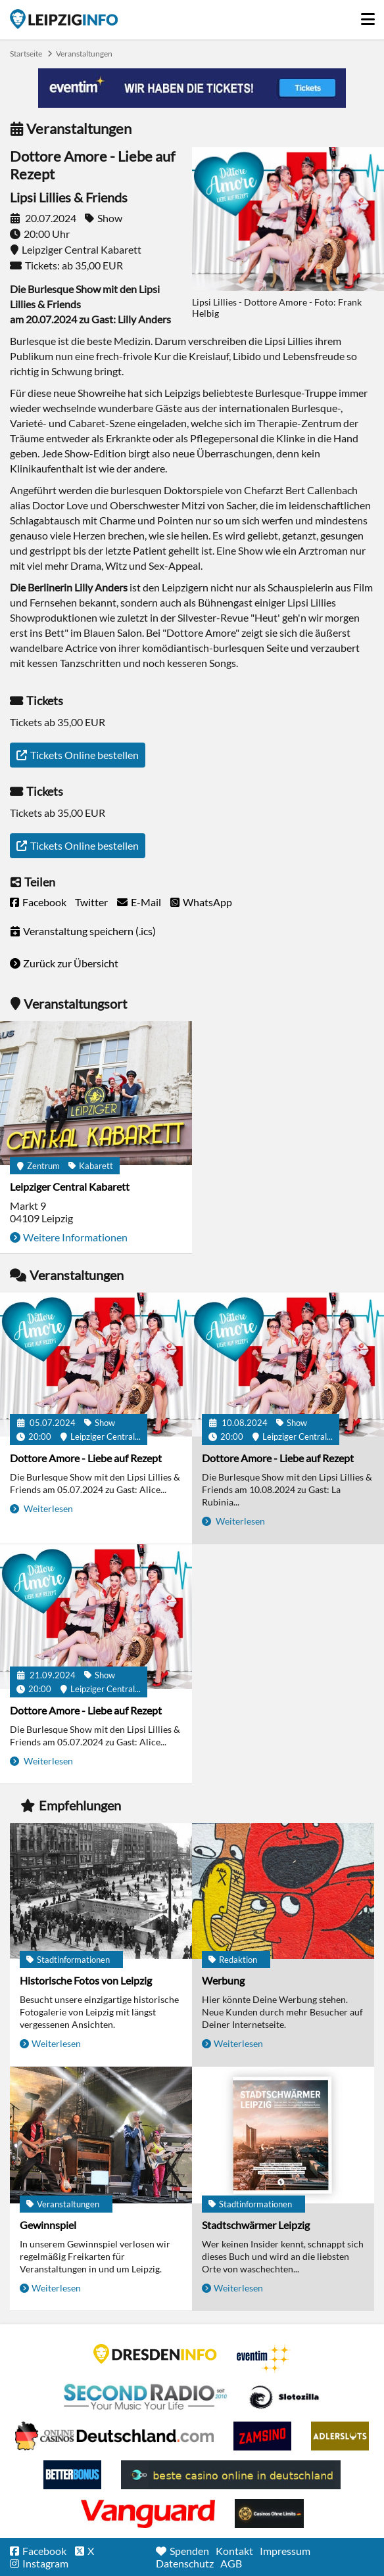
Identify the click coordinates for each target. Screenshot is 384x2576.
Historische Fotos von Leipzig (86, 1980)
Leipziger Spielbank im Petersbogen (114, 2436)
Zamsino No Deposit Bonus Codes (262, 2436)
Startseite (64, 19)
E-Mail (146, 902)
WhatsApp (207, 902)
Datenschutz (185, 2563)
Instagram (45, 2563)
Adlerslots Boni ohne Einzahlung (340, 2436)
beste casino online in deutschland (231, 2474)
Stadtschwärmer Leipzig (256, 2225)
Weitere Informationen (75, 1237)
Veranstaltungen (84, 53)
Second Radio (146, 2397)
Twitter (91, 902)
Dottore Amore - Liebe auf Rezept (86, 1458)
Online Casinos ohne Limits (269, 2513)
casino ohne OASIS (148, 2513)
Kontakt (234, 2550)
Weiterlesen (47, 1508)
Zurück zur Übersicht (70, 963)
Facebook (44, 902)
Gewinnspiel (48, 2225)
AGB (231, 2563)
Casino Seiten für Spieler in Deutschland (284, 2397)
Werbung (223, 1980)
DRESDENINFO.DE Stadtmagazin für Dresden (155, 2354)
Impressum (285, 2550)
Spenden (189, 2550)
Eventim (264, 2358)
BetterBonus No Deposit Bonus (72, 2474)
